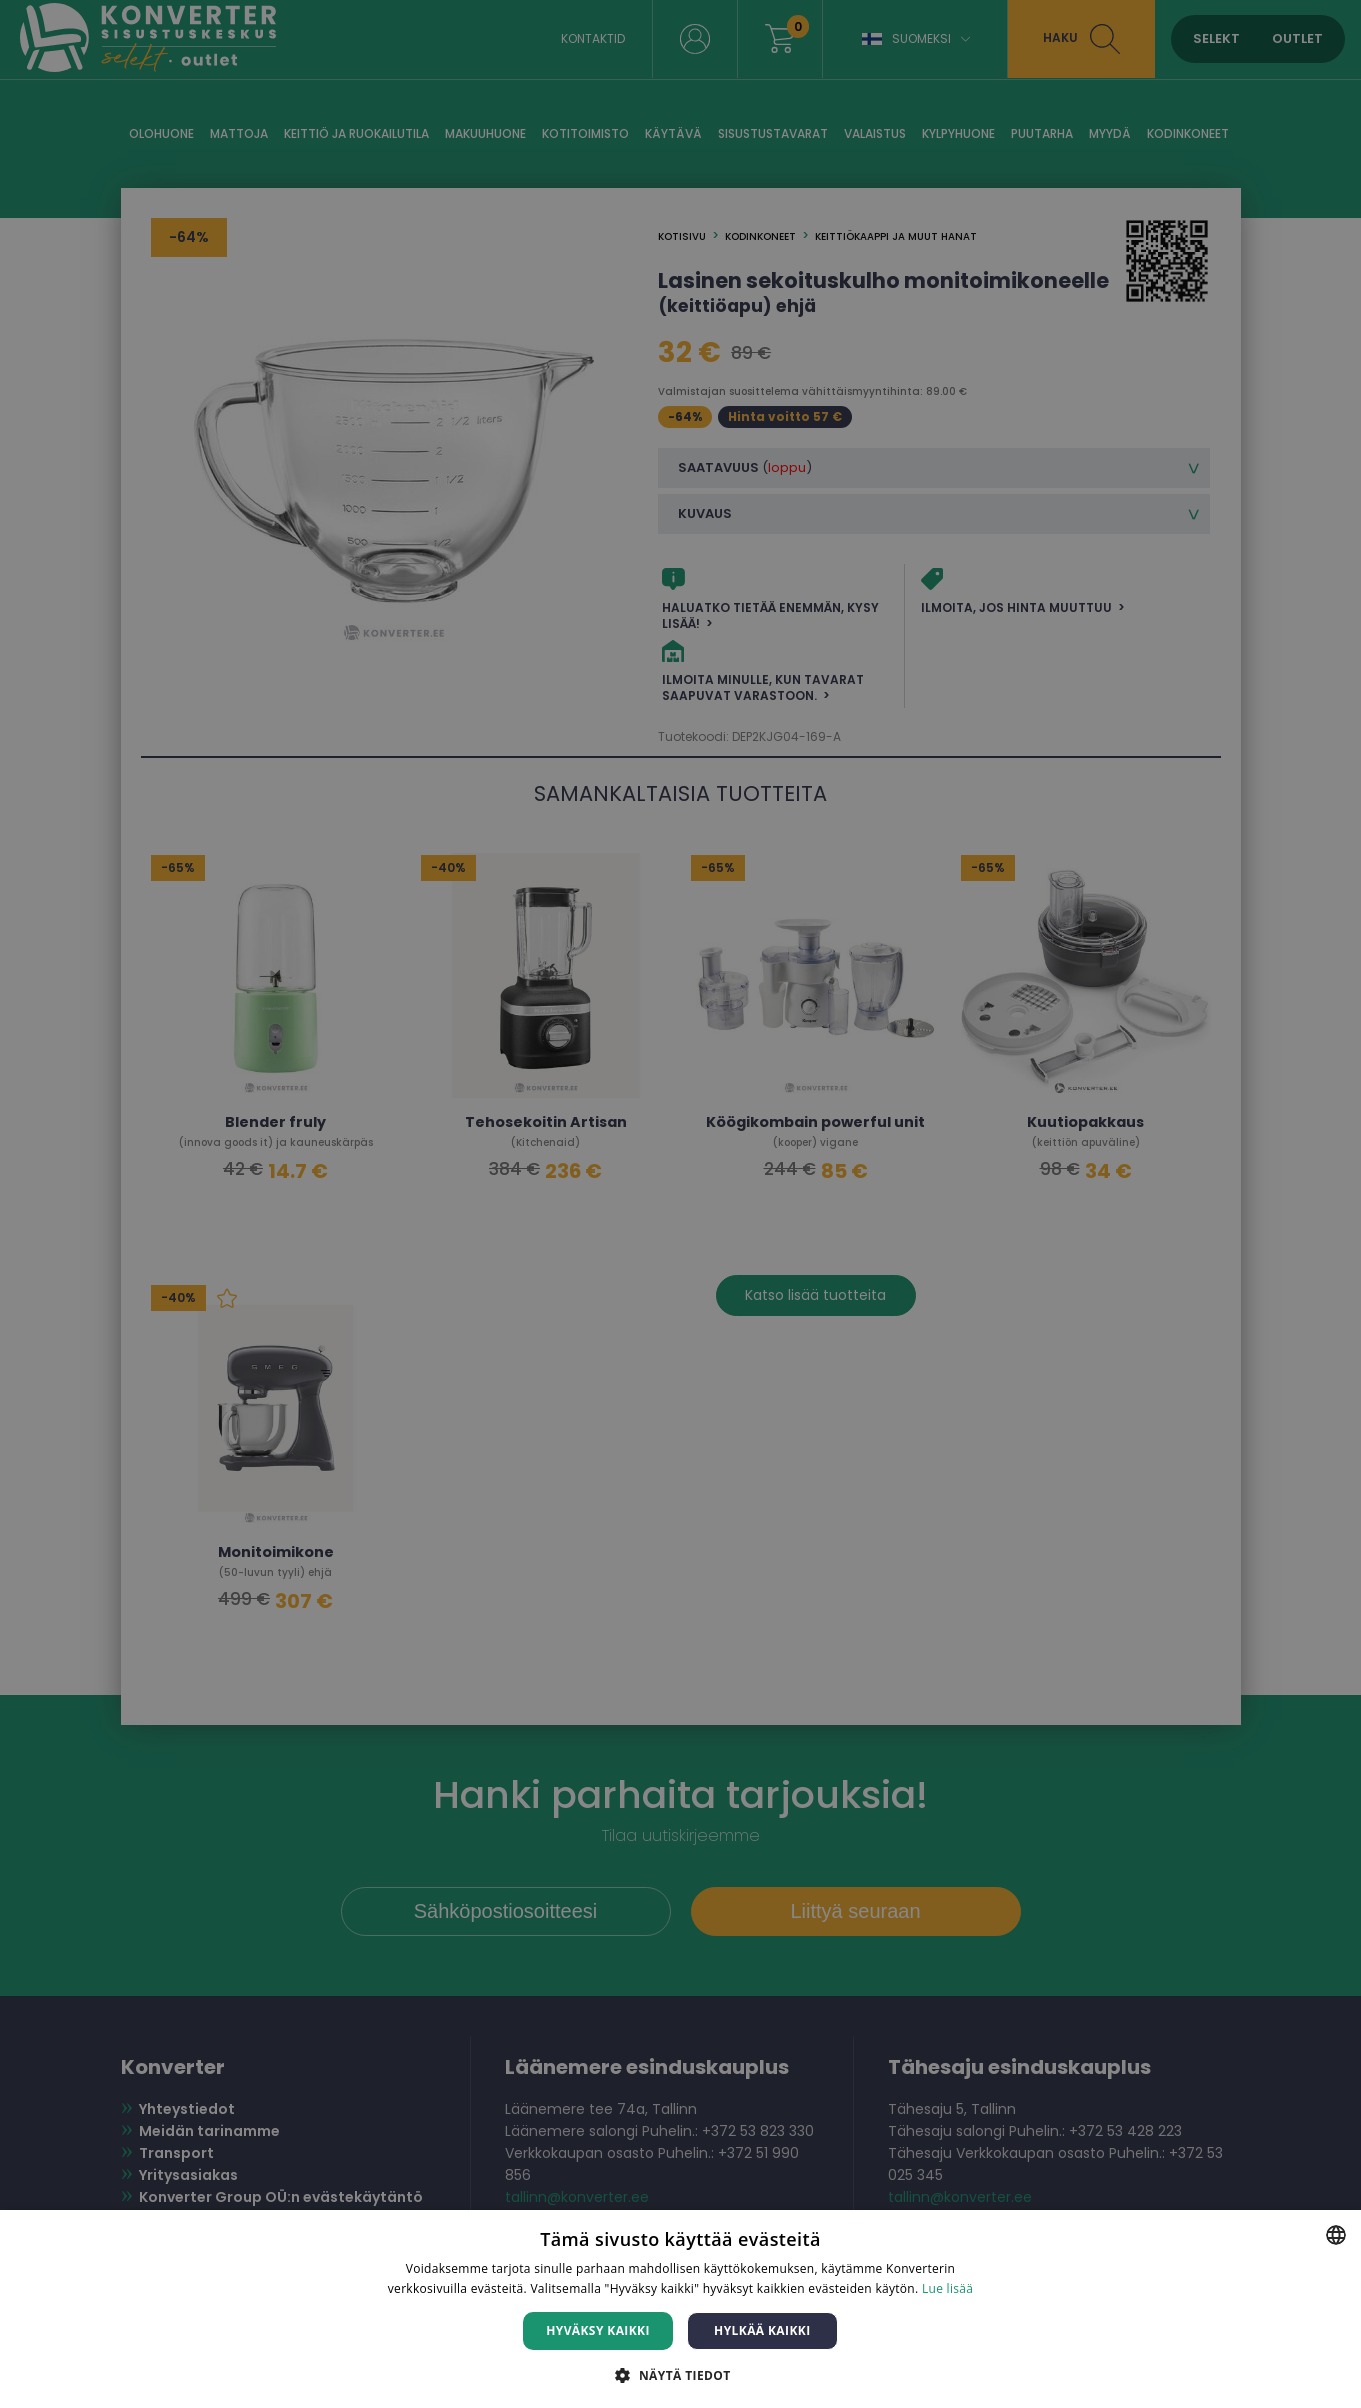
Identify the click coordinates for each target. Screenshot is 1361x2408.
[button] (680, 2374)
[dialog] (680, 1204)
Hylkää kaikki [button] (762, 2330)
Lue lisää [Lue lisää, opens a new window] (947, 2288)
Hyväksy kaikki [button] (598, 2330)
